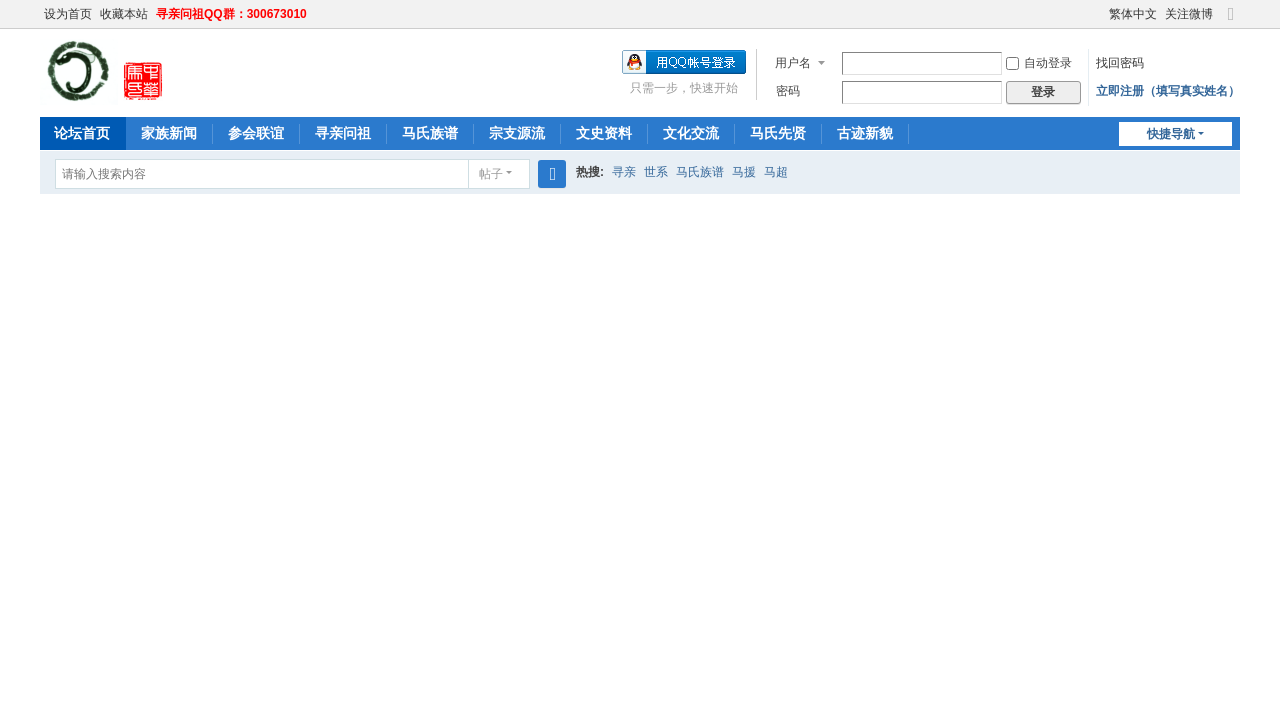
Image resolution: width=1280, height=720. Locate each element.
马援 (744, 172)
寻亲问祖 (343, 133)
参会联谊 (256, 133)
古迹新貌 (865, 133)
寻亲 (624, 172)
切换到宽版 (1231, 22)
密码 (788, 91)
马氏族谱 (430, 133)
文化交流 (691, 133)
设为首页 (68, 14)
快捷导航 (1171, 134)
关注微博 (1189, 14)
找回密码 (1120, 63)
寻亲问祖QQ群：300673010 (231, 14)
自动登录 (1039, 63)
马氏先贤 (778, 133)
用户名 (793, 63)
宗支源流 (517, 133)
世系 (656, 172)
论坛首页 (82, 133)
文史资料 (604, 133)
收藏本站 (124, 14)
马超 (776, 172)
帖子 (491, 174)
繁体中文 (1133, 14)
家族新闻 (169, 133)
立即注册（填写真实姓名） (1168, 91)
